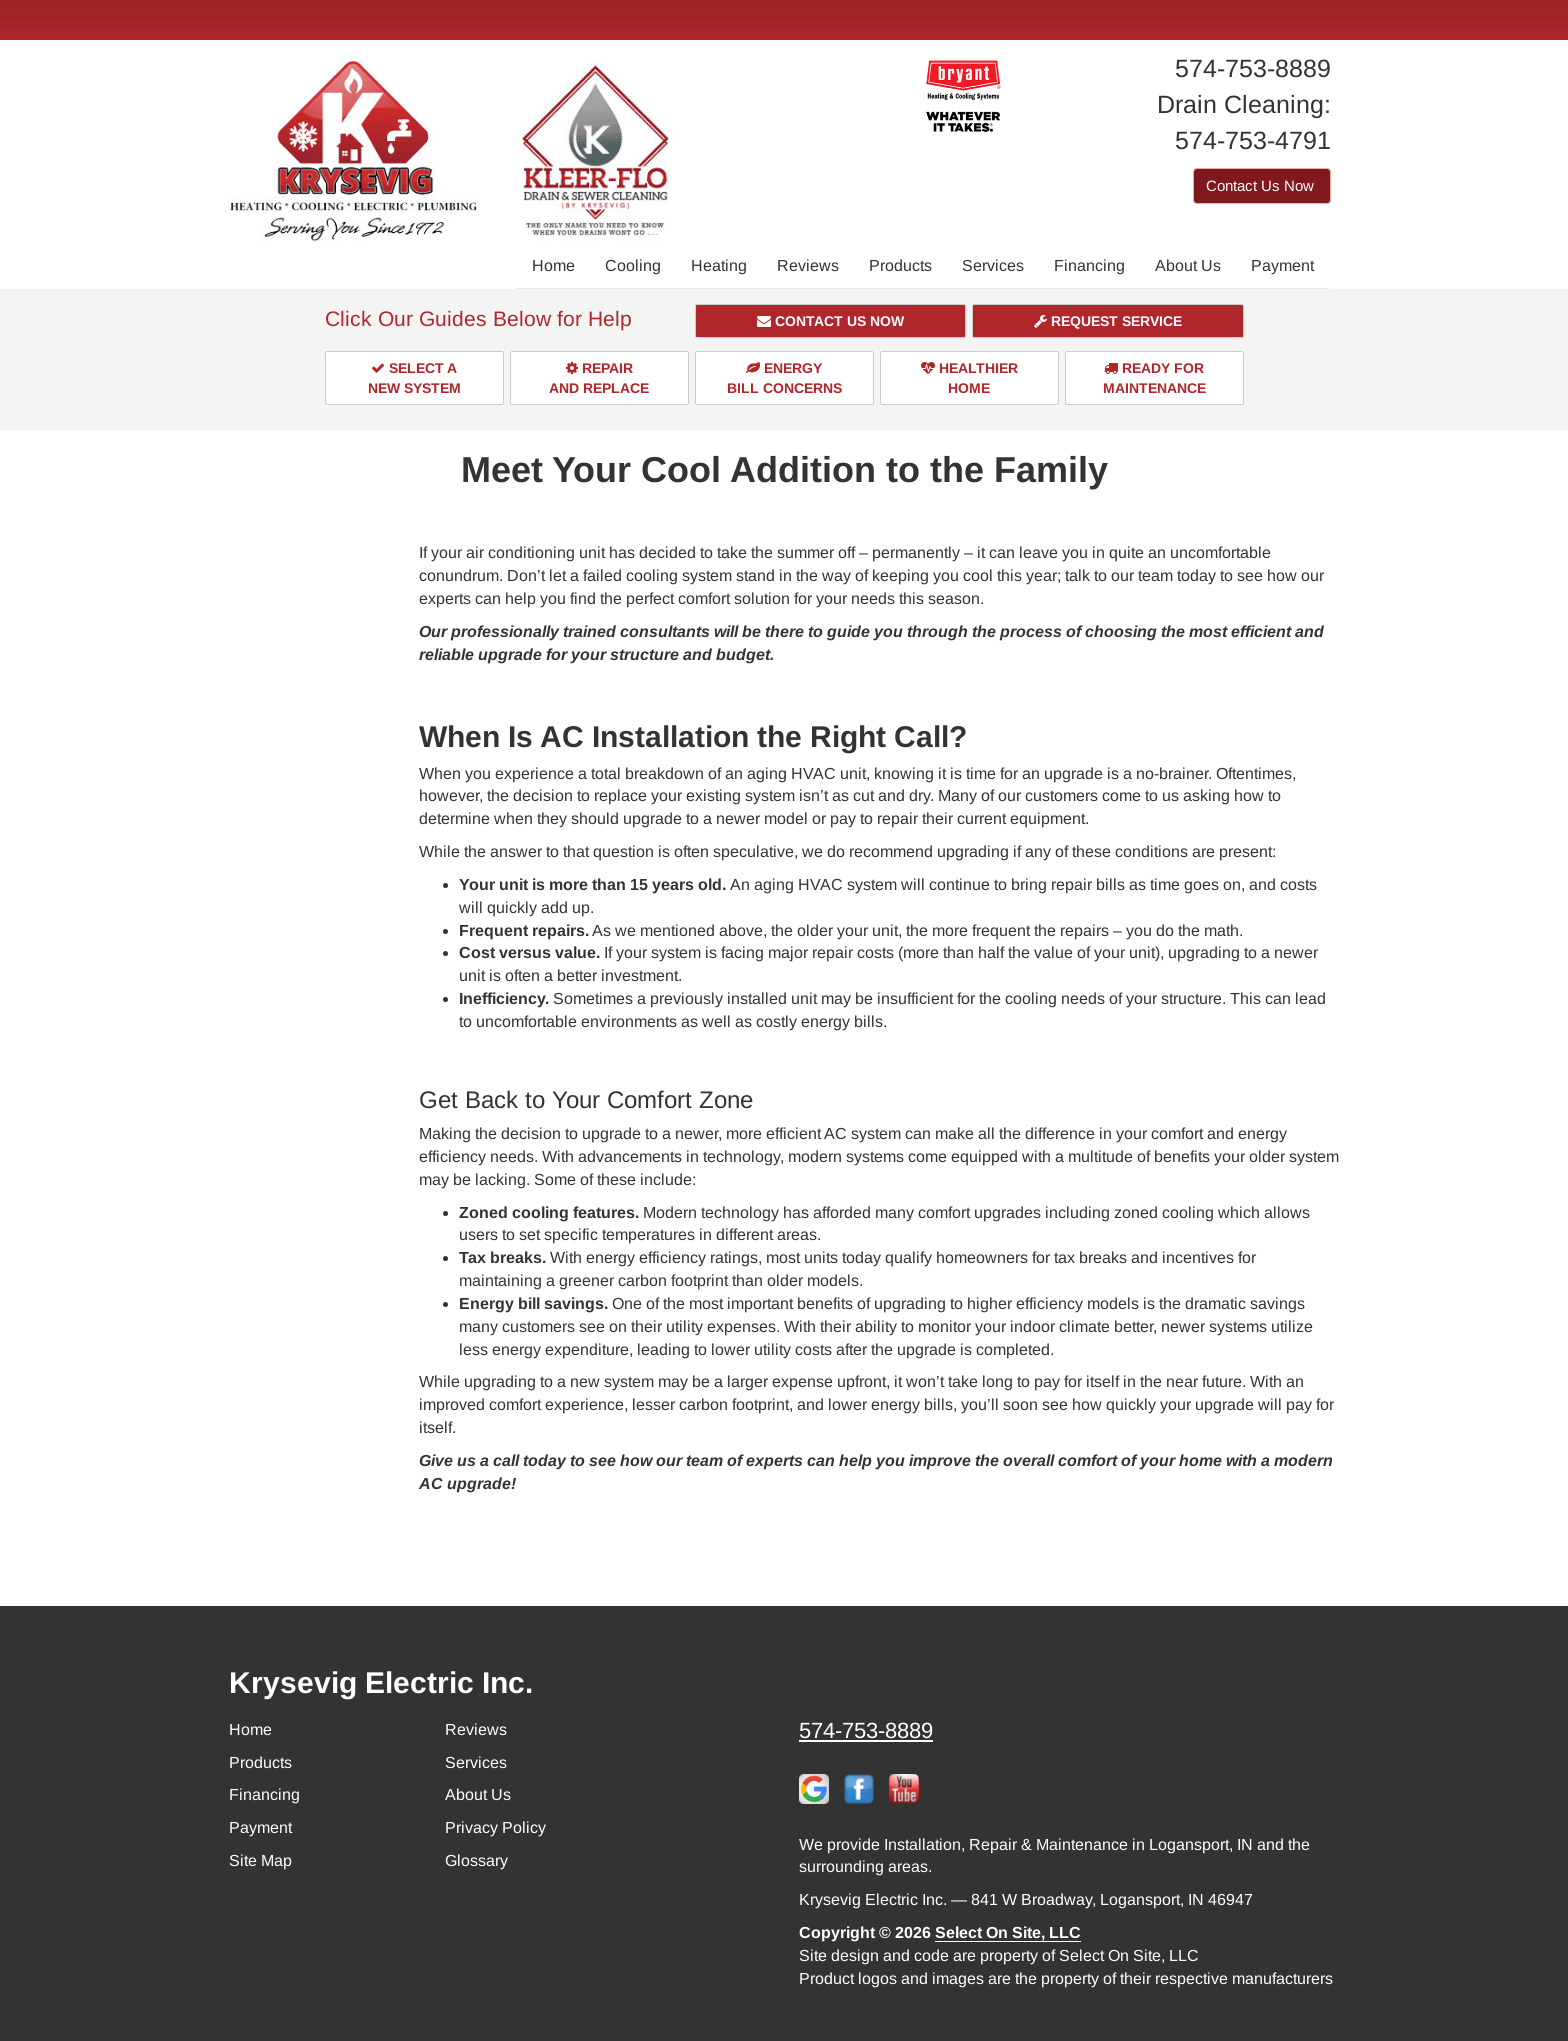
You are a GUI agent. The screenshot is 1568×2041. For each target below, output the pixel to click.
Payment (1282, 265)
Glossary (476, 1860)
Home (553, 265)
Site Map (260, 1860)
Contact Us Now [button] (1262, 185)
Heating (719, 265)
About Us (1188, 265)
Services (993, 265)
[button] (831, 321)
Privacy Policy (495, 1827)
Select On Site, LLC (1008, 1932)
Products (900, 265)
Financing (1089, 265)
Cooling (633, 265)
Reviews (808, 265)
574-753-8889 (866, 1730)
